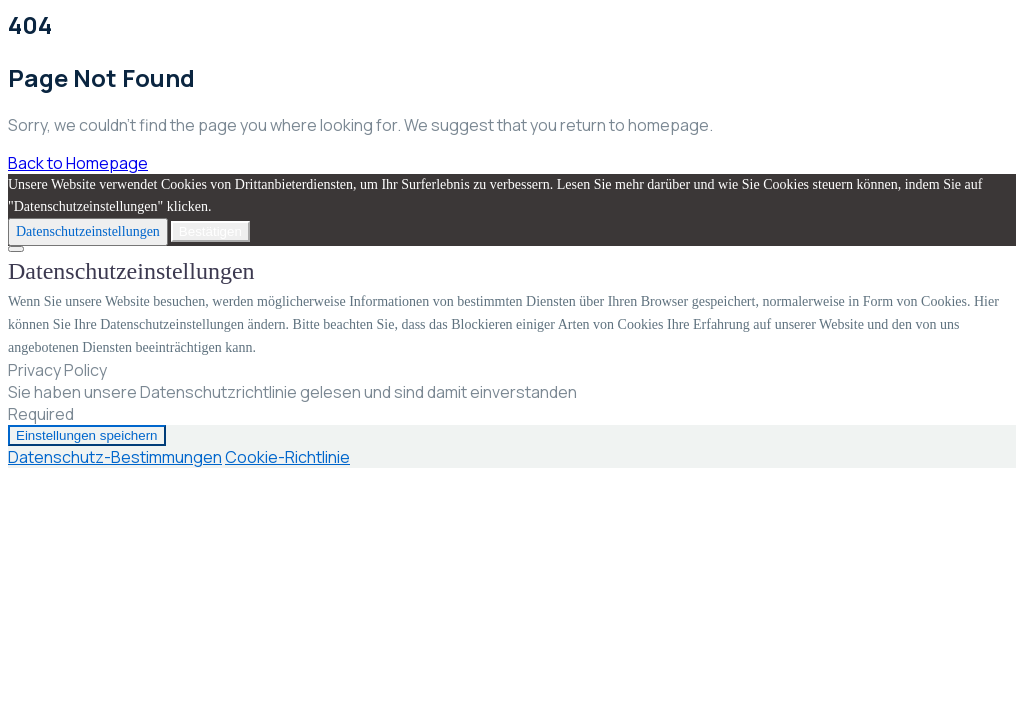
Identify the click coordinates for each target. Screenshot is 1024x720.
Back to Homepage (78, 163)
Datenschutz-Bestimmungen (115, 457)
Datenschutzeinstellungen (88, 231)
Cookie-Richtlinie (287, 457)
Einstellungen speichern (87, 435)
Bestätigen (210, 231)
